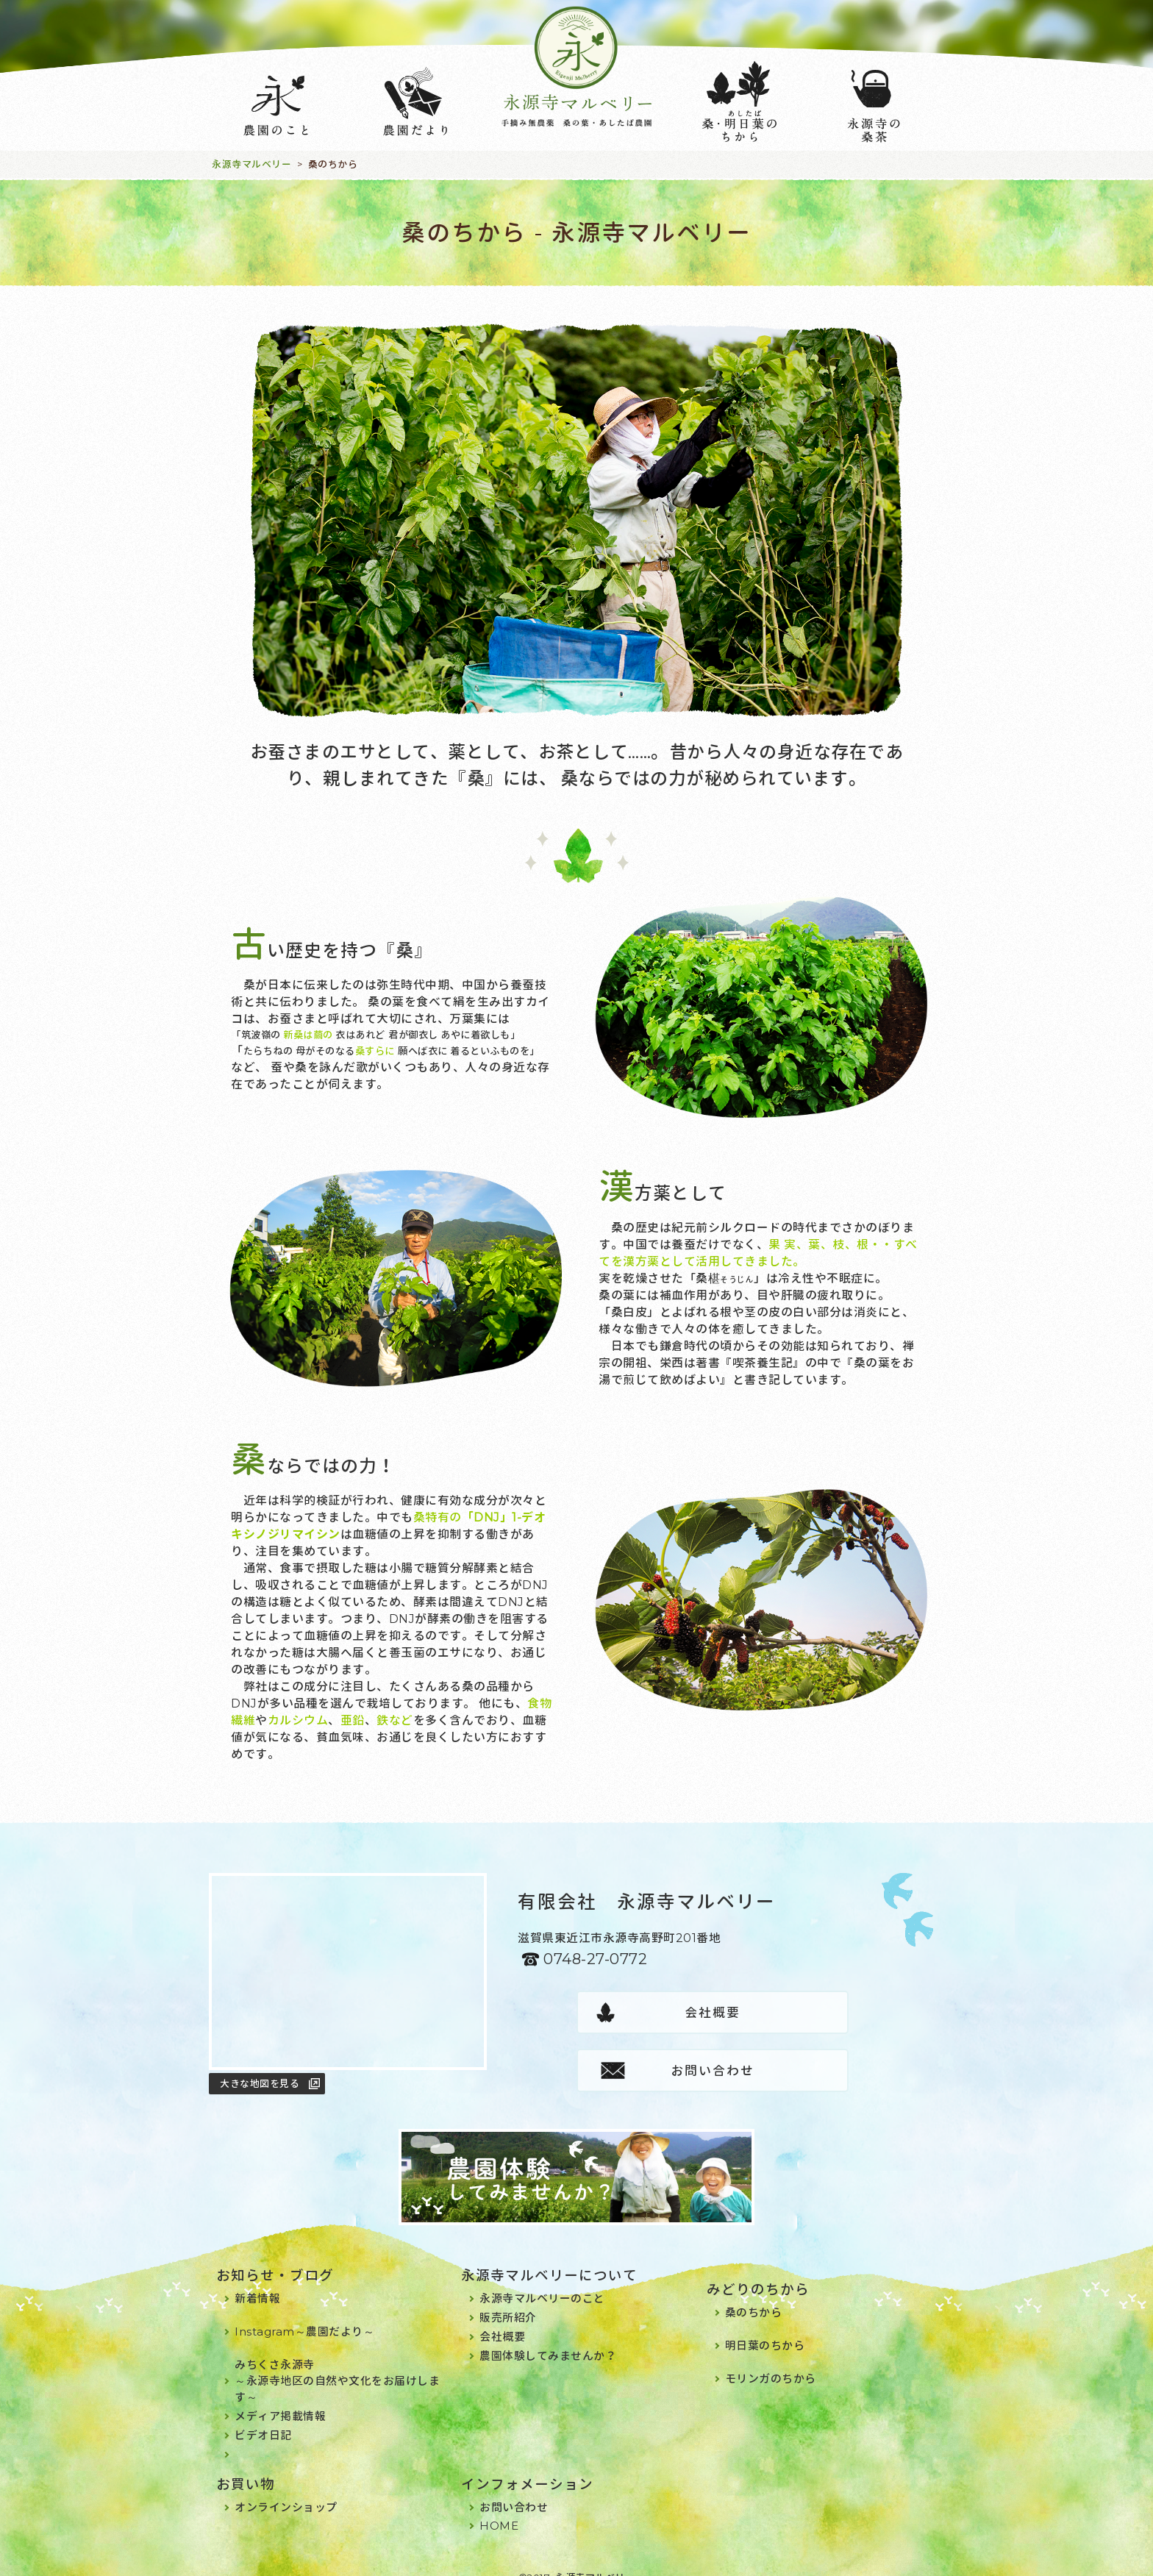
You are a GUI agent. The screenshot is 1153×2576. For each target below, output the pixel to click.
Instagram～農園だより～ (304, 2315)
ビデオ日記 (263, 2419)
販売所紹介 (508, 2301)
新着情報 (257, 2282)
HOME (498, 2509)
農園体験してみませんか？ (547, 2340)
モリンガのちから (770, 2362)
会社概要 (615, 2012)
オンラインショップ (286, 2491)
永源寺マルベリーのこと (542, 2282)
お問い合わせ (810, 2012)
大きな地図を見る (259, 2083)
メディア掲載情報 (280, 2400)
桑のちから (753, 2296)
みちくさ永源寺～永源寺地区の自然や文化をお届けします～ (337, 2364)
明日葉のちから (765, 2329)
